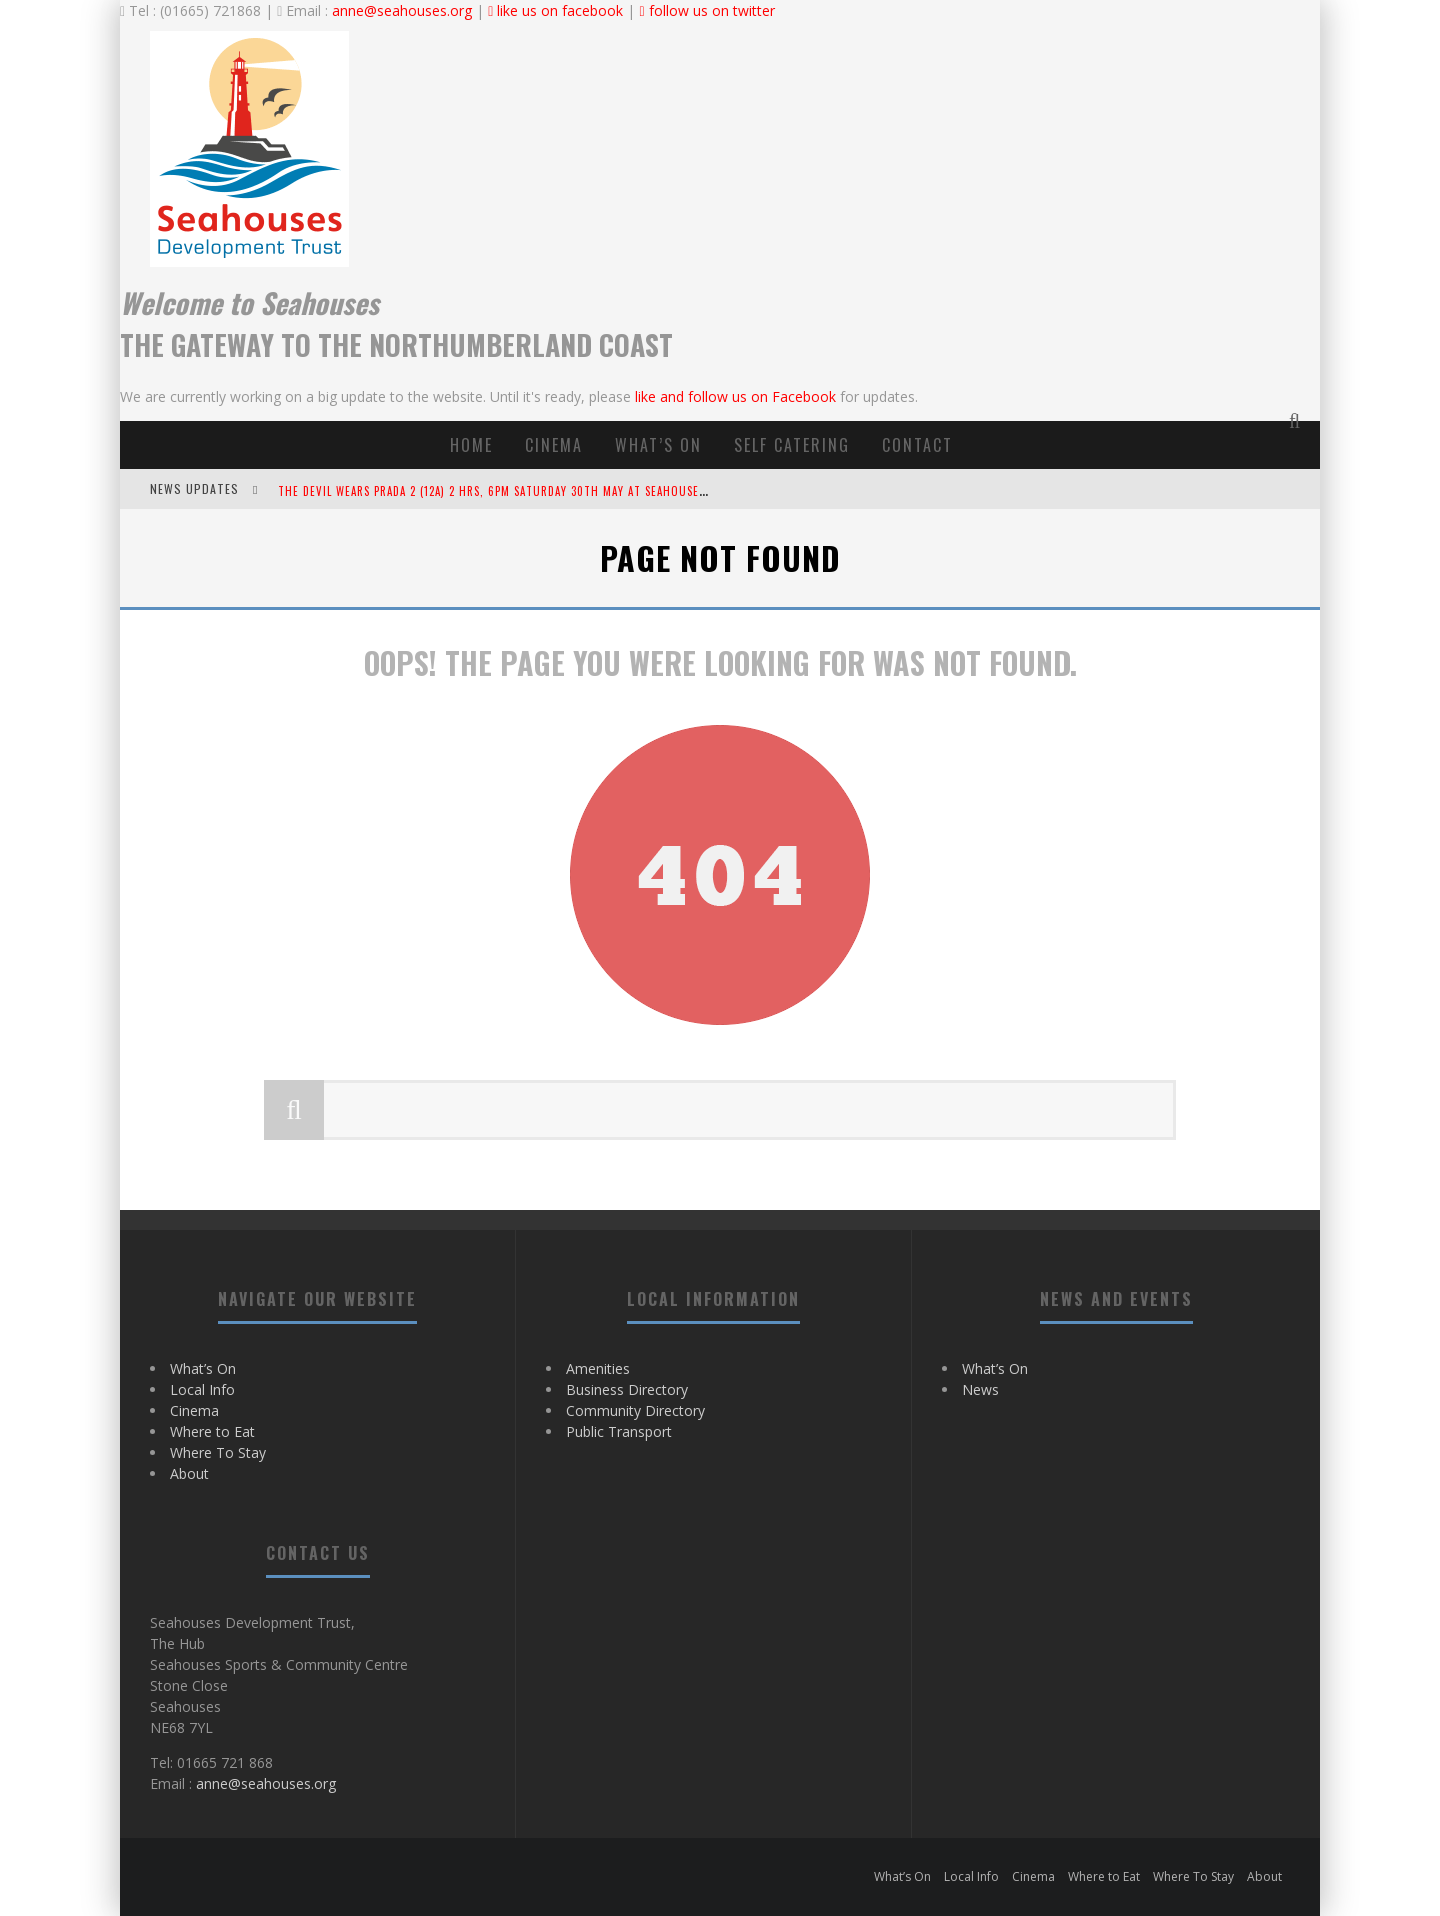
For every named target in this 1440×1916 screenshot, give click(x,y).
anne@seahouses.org (402, 10)
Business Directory (627, 1389)
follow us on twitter (706, 10)
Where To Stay (218, 1452)
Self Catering (792, 445)
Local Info (202, 1389)
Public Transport (619, 1431)
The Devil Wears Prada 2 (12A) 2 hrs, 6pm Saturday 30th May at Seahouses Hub (505, 491)
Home (471, 445)
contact (917, 445)
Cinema (554, 445)
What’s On (658, 445)
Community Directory (635, 1410)
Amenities (598, 1368)
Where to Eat (212, 1431)
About (189, 1473)
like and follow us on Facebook (735, 396)
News (980, 1389)
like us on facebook (555, 10)
